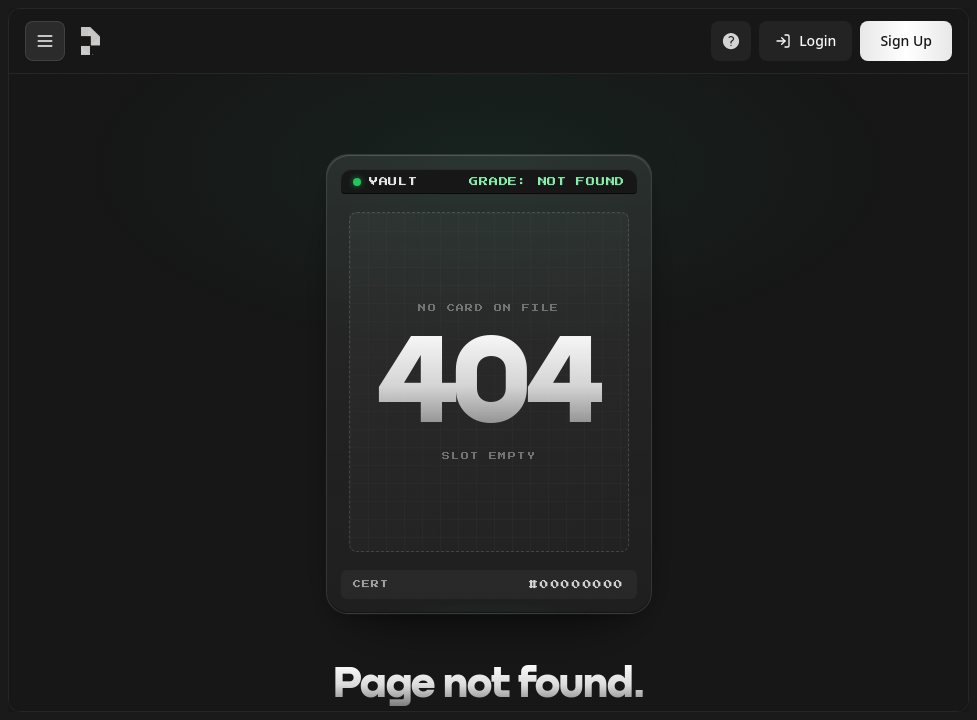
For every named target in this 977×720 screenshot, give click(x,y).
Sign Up (906, 40)
